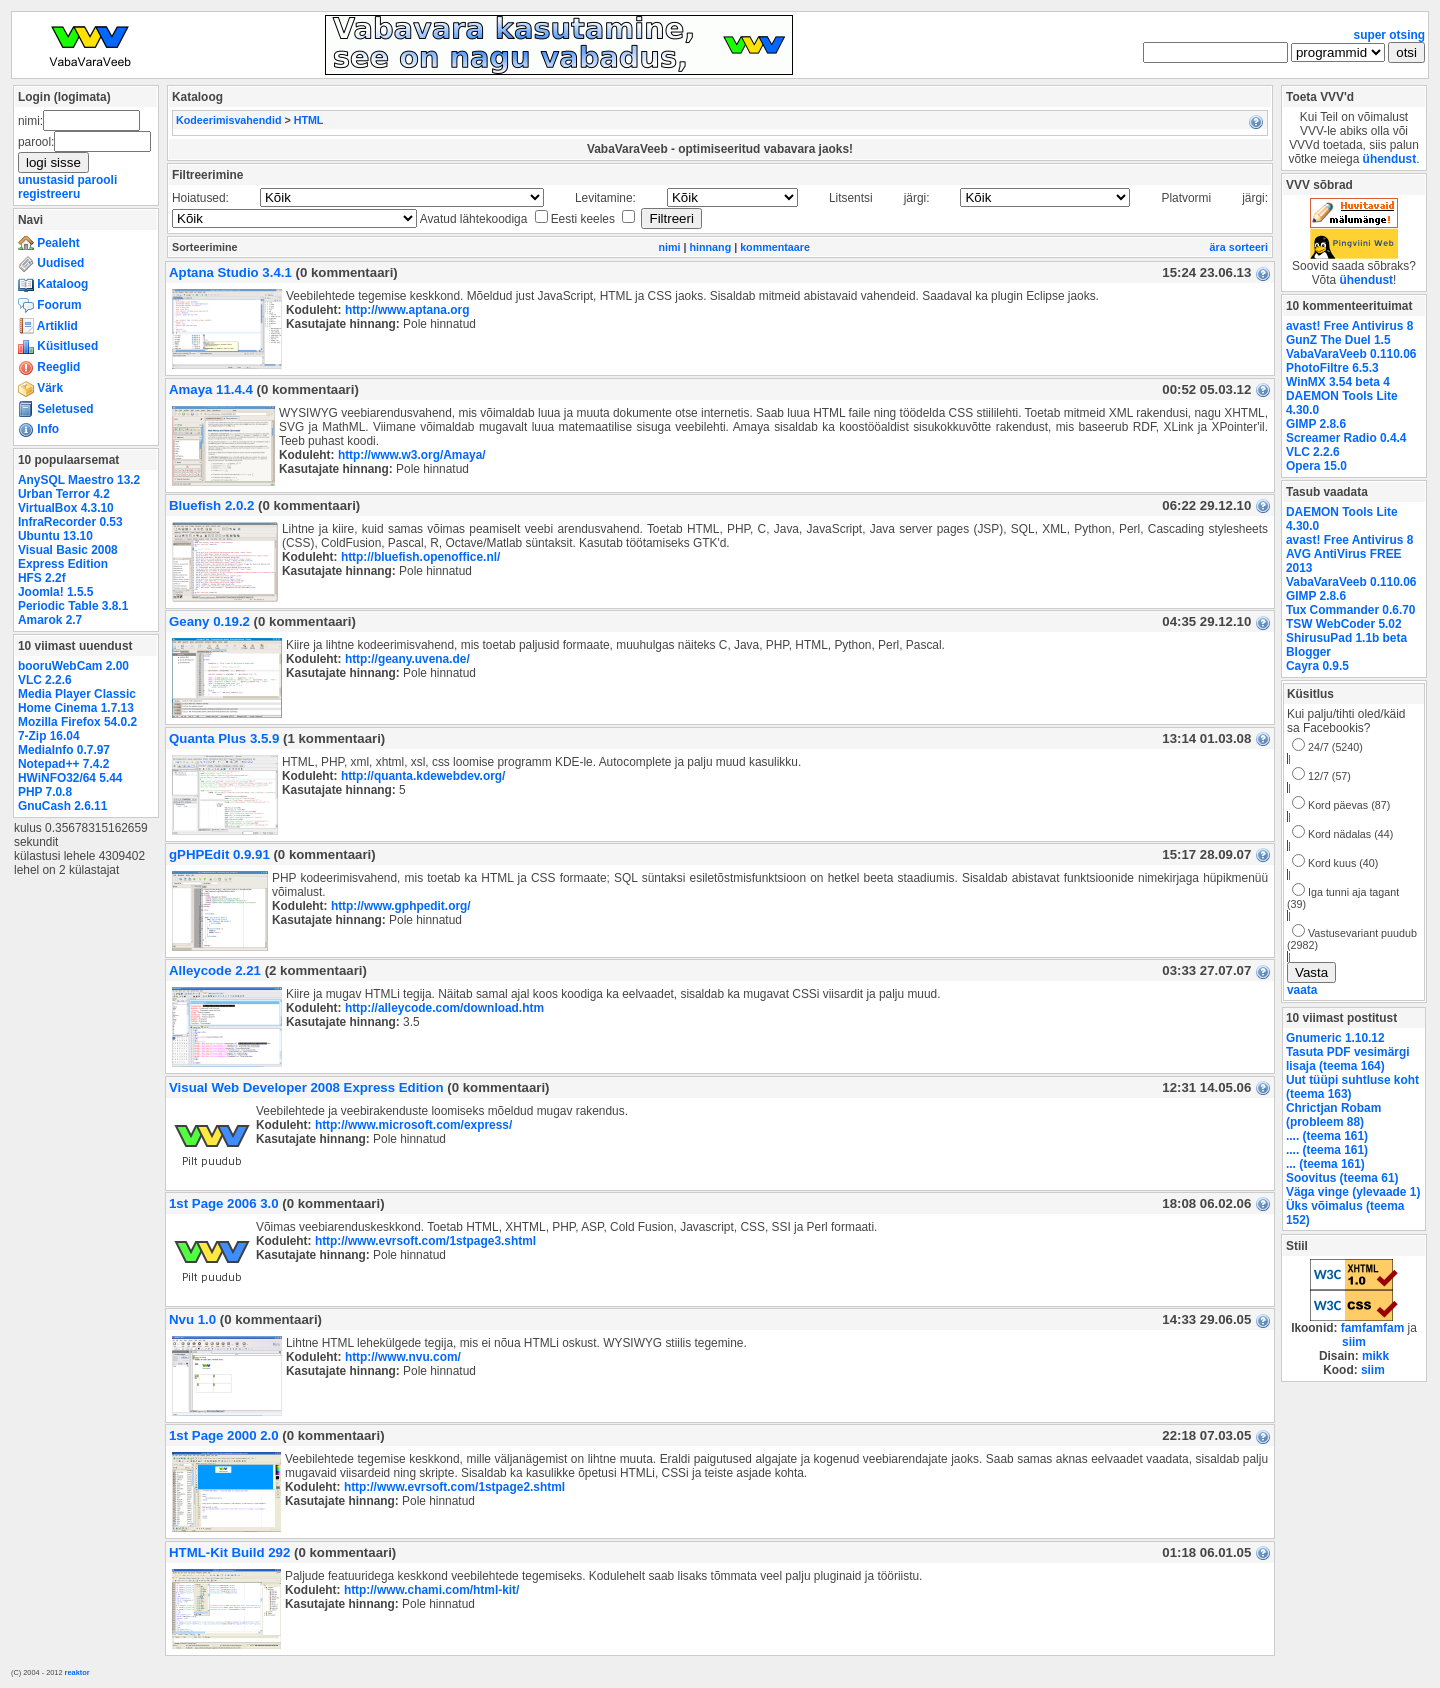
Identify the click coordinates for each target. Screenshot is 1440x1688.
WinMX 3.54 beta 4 (1338, 382)
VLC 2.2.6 (45, 680)
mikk (1375, 1356)
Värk (40, 388)
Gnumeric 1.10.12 (1335, 1038)
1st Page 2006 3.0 (224, 1203)
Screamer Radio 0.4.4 (1346, 438)
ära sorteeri (1239, 247)
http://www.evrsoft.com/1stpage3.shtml (425, 1241)
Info (38, 429)
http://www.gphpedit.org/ (401, 906)
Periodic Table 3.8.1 (73, 606)
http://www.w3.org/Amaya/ (412, 455)
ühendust (1390, 159)
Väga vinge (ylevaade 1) (1353, 1192)
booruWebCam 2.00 (73, 666)
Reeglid (49, 367)
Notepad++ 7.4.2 (63, 764)
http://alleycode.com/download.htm (444, 1008)
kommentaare (775, 247)
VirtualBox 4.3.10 (66, 508)
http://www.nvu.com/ (403, 1357)
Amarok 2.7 (50, 620)
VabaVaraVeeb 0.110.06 (1351, 354)
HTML (309, 120)
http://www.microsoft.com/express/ (413, 1125)
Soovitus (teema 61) (1342, 1178)
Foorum (50, 305)
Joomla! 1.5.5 (55, 592)
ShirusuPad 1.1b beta (1346, 638)
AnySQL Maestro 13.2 (79, 480)
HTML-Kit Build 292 (229, 1552)
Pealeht (49, 243)
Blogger (1308, 652)
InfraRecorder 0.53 (70, 522)
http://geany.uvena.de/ (407, 659)
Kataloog (53, 284)
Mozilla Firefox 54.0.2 (77, 722)
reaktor (77, 1672)
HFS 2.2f (42, 578)
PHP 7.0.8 (45, 792)
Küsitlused (58, 346)
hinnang (711, 247)
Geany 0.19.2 (209, 621)
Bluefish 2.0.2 (211, 505)
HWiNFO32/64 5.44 (70, 778)
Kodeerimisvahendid (228, 120)
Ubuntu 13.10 (55, 536)
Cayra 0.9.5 (1317, 666)
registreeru (49, 194)
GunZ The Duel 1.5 (1338, 340)
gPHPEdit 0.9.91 (219, 854)
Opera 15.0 (1316, 466)
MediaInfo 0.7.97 (64, 750)
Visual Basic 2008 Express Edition (68, 557)
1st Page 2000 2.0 (224, 1435)
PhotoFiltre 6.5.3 (1332, 368)
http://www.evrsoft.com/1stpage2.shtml (454, 1487)
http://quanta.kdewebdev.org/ (423, 776)
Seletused (56, 409)
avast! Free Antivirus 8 (1349, 326)
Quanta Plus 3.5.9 (224, 738)
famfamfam (1373, 1328)
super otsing (1389, 35)
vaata (1302, 990)
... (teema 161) (1325, 1164)
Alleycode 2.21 (215, 970)
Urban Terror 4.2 (64, 494)
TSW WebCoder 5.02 (1344, 624)
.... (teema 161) (1327, 1136)
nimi (669, 247)
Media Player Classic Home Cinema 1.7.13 (77, 701)
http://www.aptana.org (407, 310)
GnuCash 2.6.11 (62, 806)
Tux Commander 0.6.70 (1350, 610)
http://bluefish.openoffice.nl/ (420, 557)
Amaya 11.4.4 (211, 389)
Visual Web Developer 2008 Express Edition (306, 1087)
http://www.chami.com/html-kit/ (432, 1590)
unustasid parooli (67, 180)
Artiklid (48, 326)
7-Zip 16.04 (49, 736)
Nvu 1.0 (192, 1319)
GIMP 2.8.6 (1316, 424)
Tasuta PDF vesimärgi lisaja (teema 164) (1348, 1059)
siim (1354, 1342)
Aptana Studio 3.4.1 (230, 272)
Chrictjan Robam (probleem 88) (1333, 1115)
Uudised (51, 263)
